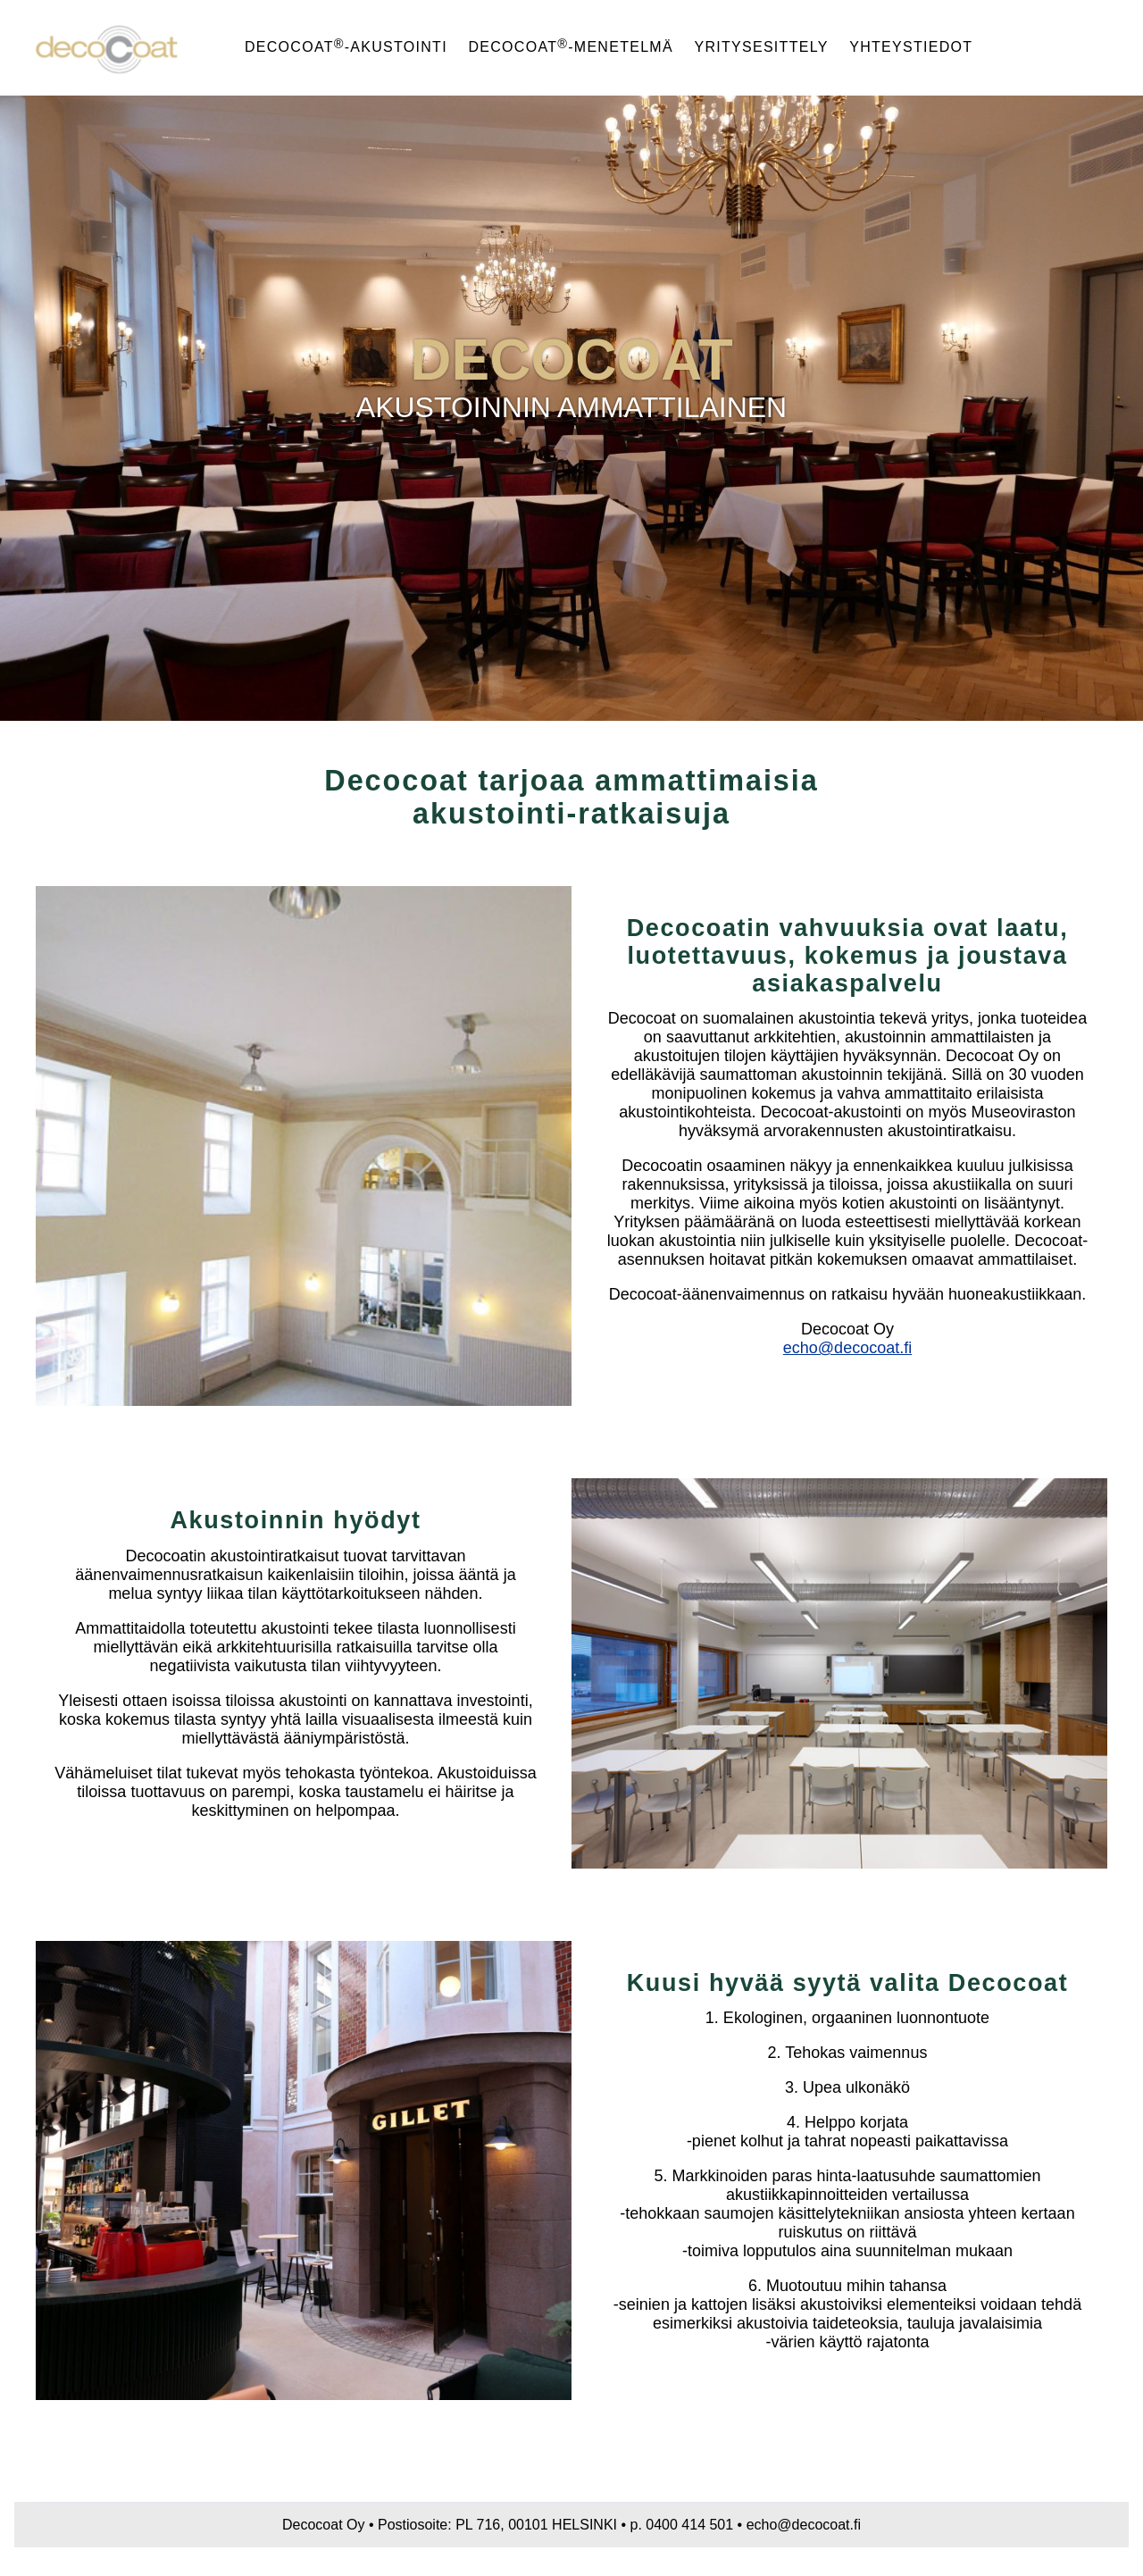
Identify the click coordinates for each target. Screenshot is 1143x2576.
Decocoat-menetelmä (570, 46)
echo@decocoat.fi (847, 1348)
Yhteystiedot (910, 46)
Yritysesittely (762, 46)
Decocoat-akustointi (346, 46)
